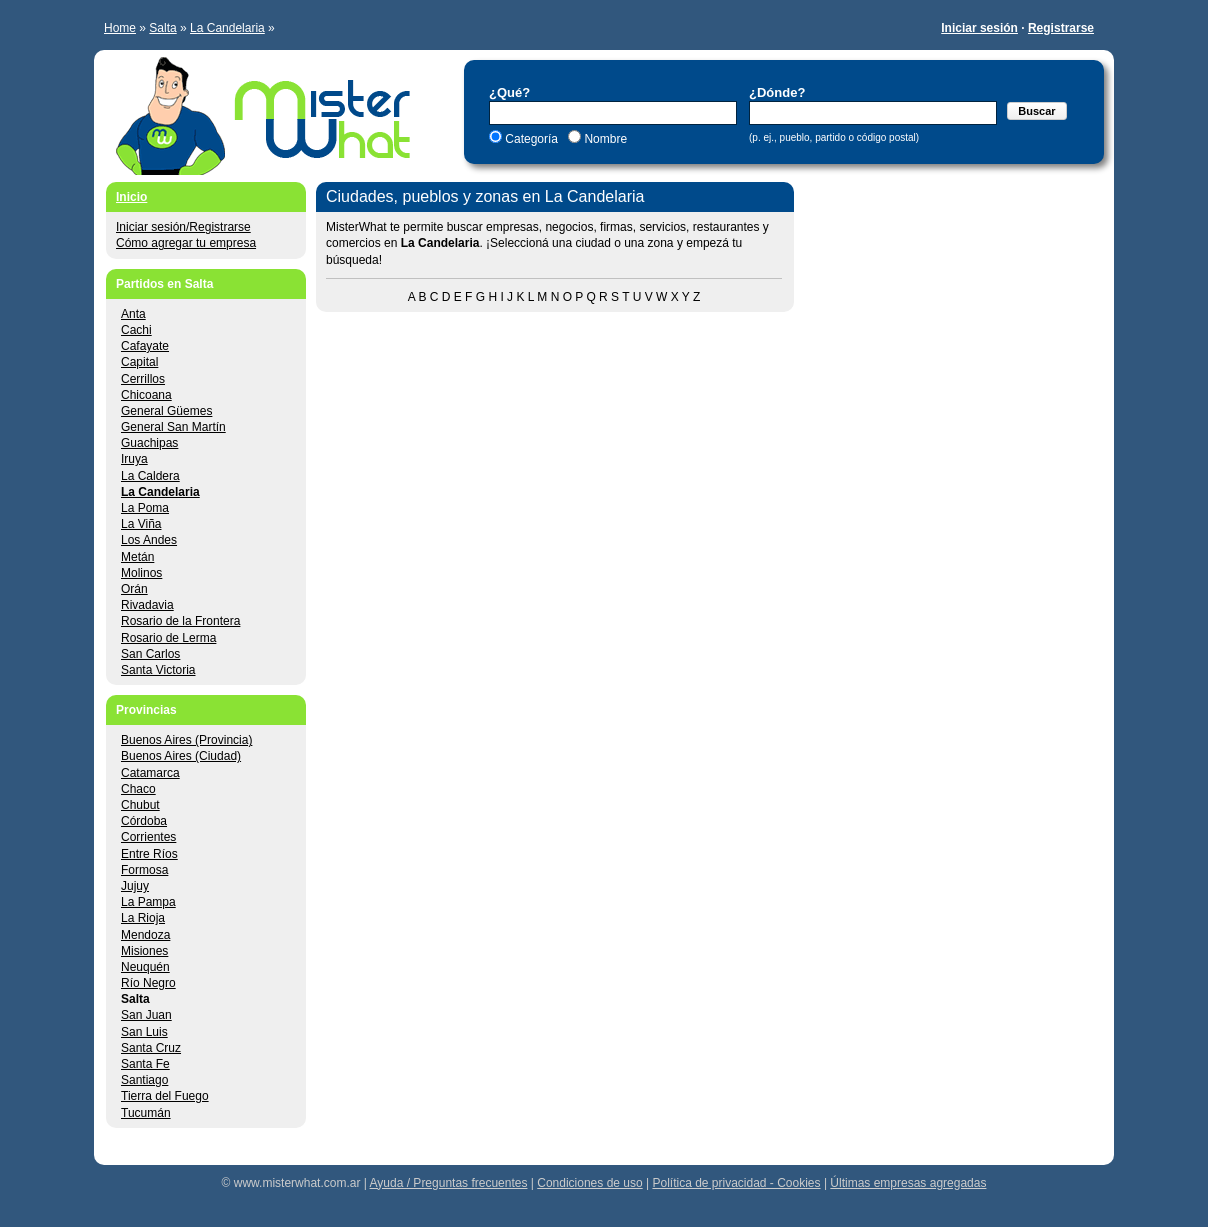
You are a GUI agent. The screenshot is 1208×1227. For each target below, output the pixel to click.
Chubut (140, 805)
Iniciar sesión (979, 28)
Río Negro (148, 983)
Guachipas (149, 443)
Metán (137, 557)
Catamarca (150, 773)
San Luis (144, 1032)
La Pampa (148, 902)
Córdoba (144, 821)
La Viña (141, 524)
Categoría (531, 139)
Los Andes (149, 540)
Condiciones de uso (589, 1183)
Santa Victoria (158, 670)
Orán (134, 589)
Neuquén (145, 967)
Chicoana (146, 395)
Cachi (136, 330)
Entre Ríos (149, 854)
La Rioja (143, 918)
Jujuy (135, 886)
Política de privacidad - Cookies (736, 1183)
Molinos (141, 573)
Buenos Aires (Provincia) (186, 740)
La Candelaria (227, 28)
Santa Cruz (151, 1048)
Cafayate (145, 346)
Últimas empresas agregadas (908, 1183)
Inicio (131, 197)
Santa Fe (145, 1064)
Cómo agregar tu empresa (186, 243)
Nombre (604, 139)
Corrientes (148, 837)
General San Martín (173, 427)
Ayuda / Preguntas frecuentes (449, 1183)
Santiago (144, 1080)
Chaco (138, 789)
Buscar (1036, 111)
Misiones (144, 951)
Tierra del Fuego (165, 1096)
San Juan (146, 1015)
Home (120, 28)
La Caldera (150, 476)
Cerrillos (143, 379)
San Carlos (150, 654)
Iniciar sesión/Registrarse (183, 227)
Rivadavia (147, 605)
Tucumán (146, 1113)
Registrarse (1061, 28)
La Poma (145, 508)
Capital (139, 362)
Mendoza (145, 935)
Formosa (144, 870)
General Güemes (166, 411)
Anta (133, 314)
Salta (162, 28)
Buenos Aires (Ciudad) (181, 756)
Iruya (134, 459)
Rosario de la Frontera (180, 621)
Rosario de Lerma (168, 638)
